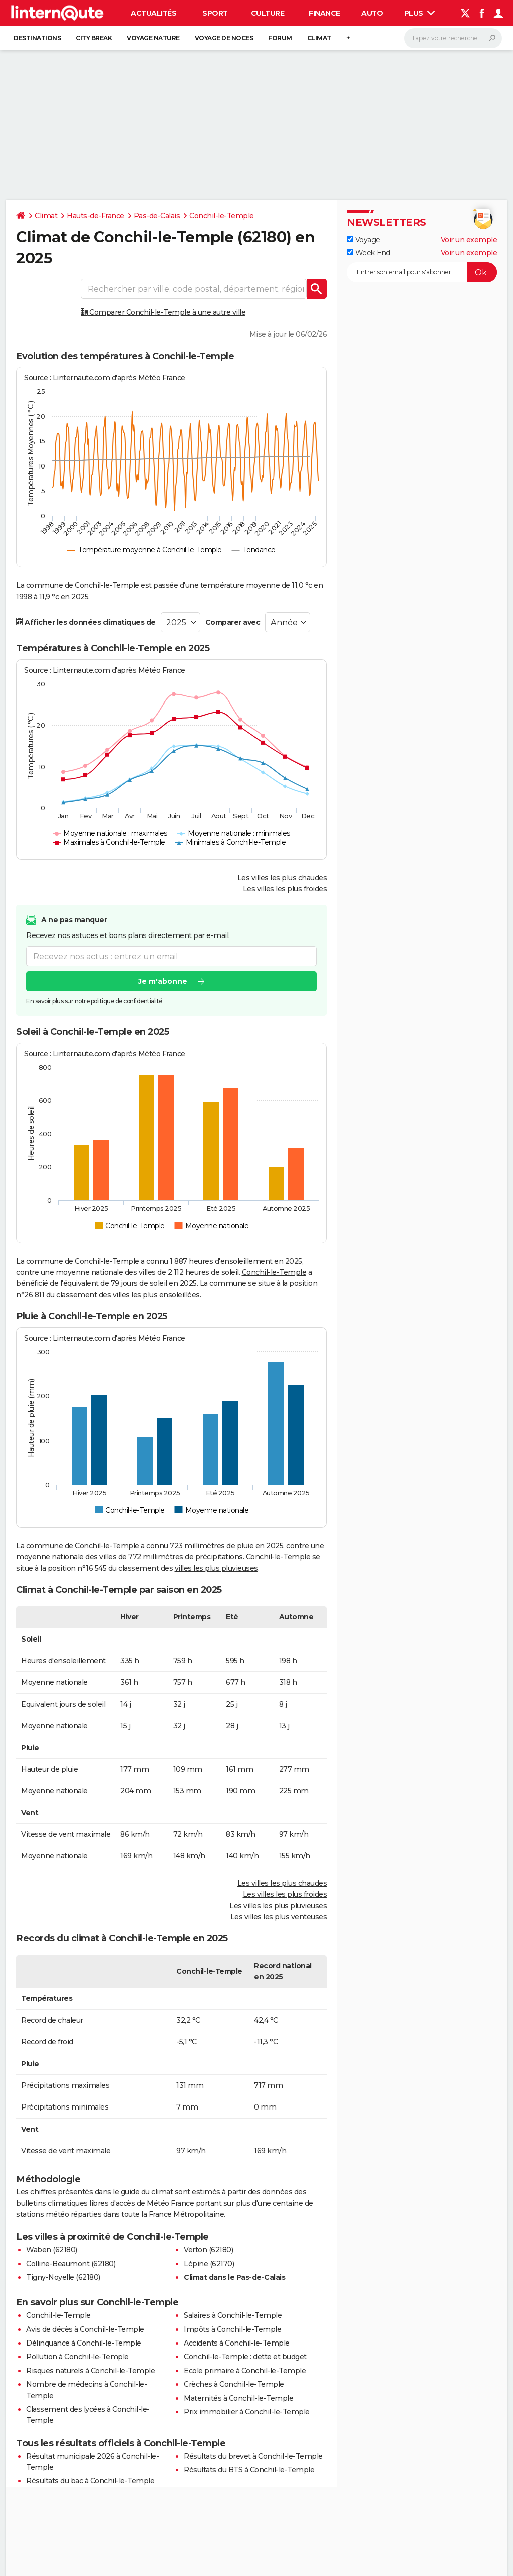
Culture (268, 13)
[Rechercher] (453, 38)
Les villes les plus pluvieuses (278, 1905)
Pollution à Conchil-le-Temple (77, 2356)
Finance (324, 13)
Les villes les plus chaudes (282, 877)
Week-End (368, 252)
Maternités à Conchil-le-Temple (238, 2398)
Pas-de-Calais (157, 215)
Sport (215, 13)
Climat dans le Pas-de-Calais (234, 2277)
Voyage (363, 239)
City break (94, 38)
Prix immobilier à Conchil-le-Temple (247, 2411)
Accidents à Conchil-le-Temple (237, 2343)
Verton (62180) (208, 2249)
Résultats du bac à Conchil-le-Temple (90, 2480)
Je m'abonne (162, 981)
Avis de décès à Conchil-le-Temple (85, 2329)
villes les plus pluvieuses (216, 1568)
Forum (280, 38)
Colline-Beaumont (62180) (70, 2263)
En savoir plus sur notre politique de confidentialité (94, 1001)
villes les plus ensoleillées (156, 1294)
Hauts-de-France (95, 215)
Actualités (153, 13)
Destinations (37, 38)
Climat (319, 38)
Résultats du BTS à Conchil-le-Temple (249, 2469)
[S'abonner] (422, 272)
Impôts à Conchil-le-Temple (232, 2329)
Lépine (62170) (209, 2263)
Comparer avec (233, 622)
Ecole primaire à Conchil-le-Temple (245, 2370)
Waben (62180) (51, 2249)
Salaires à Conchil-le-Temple (233, 2315)
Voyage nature (153, 38)
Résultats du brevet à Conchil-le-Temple (253, 2456)
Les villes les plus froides (285, 888)
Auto (372, 13)
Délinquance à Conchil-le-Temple (83, 2343)
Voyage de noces (224, 38)
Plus (419, 13)
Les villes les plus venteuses (278, 1916)
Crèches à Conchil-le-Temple (234, 2384)
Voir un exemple (469, 239)
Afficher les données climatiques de (86, 622)
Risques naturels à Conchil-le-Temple (90, 2370)
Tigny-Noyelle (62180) (63, 2277)
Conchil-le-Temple (221, 215)
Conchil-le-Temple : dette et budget (245, 2356)
